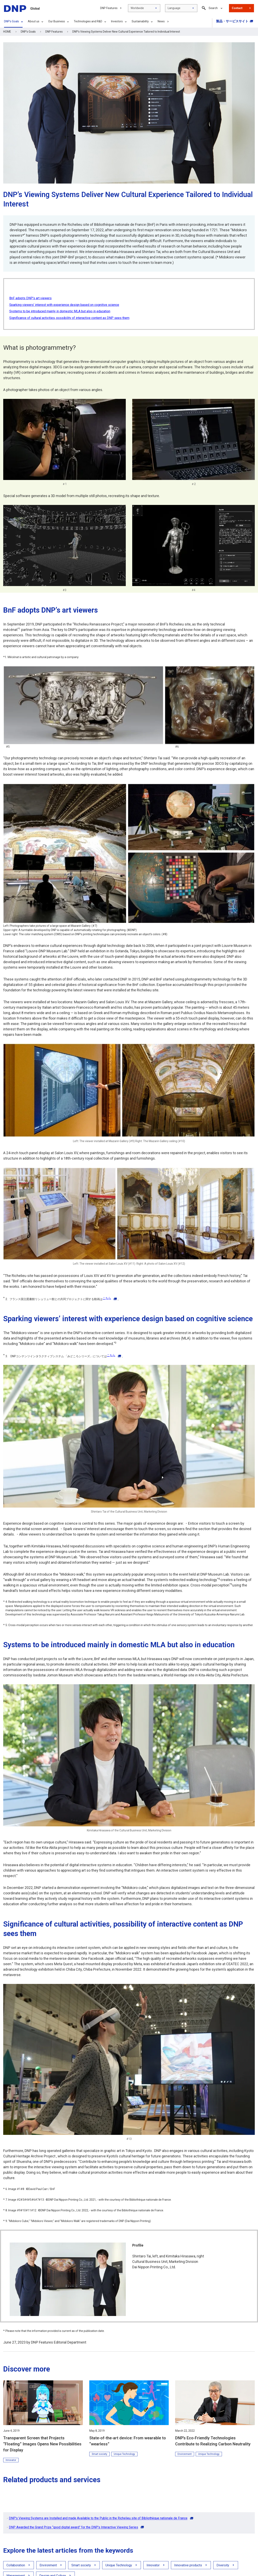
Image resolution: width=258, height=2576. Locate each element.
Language (174, 8)
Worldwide (137, 8)
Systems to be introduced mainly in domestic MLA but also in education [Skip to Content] (59, 311)
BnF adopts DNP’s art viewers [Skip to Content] (30, 298)
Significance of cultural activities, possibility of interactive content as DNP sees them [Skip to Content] (69, 318)
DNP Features (109, 8)
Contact (237, 8)
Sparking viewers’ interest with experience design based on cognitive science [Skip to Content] (64, 305)
